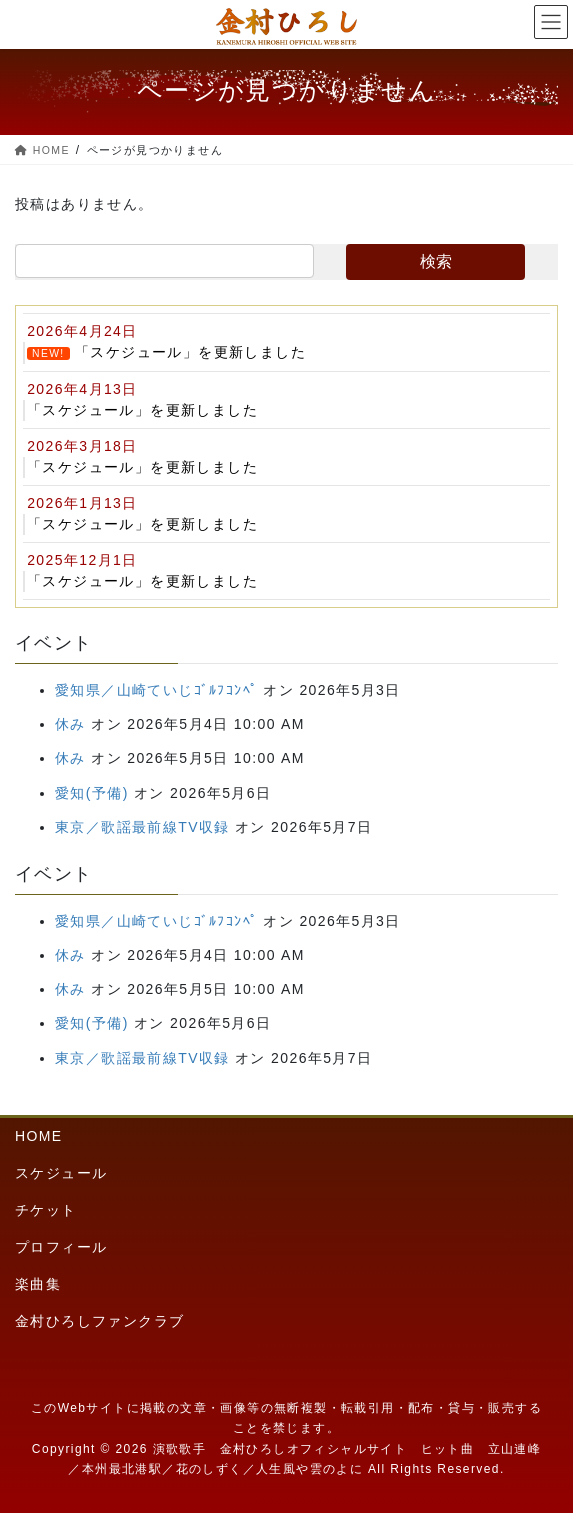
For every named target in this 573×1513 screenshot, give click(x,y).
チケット (46, 1210)
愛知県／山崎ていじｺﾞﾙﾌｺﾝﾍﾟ (156, 690)
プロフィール (61, 1247)
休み (70, 724)
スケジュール (61, 1173)
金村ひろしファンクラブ (99, 1321)
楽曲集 (38, 1284)
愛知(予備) (92, 793)
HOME (39, 1136)
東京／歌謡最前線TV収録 (142, 827)
